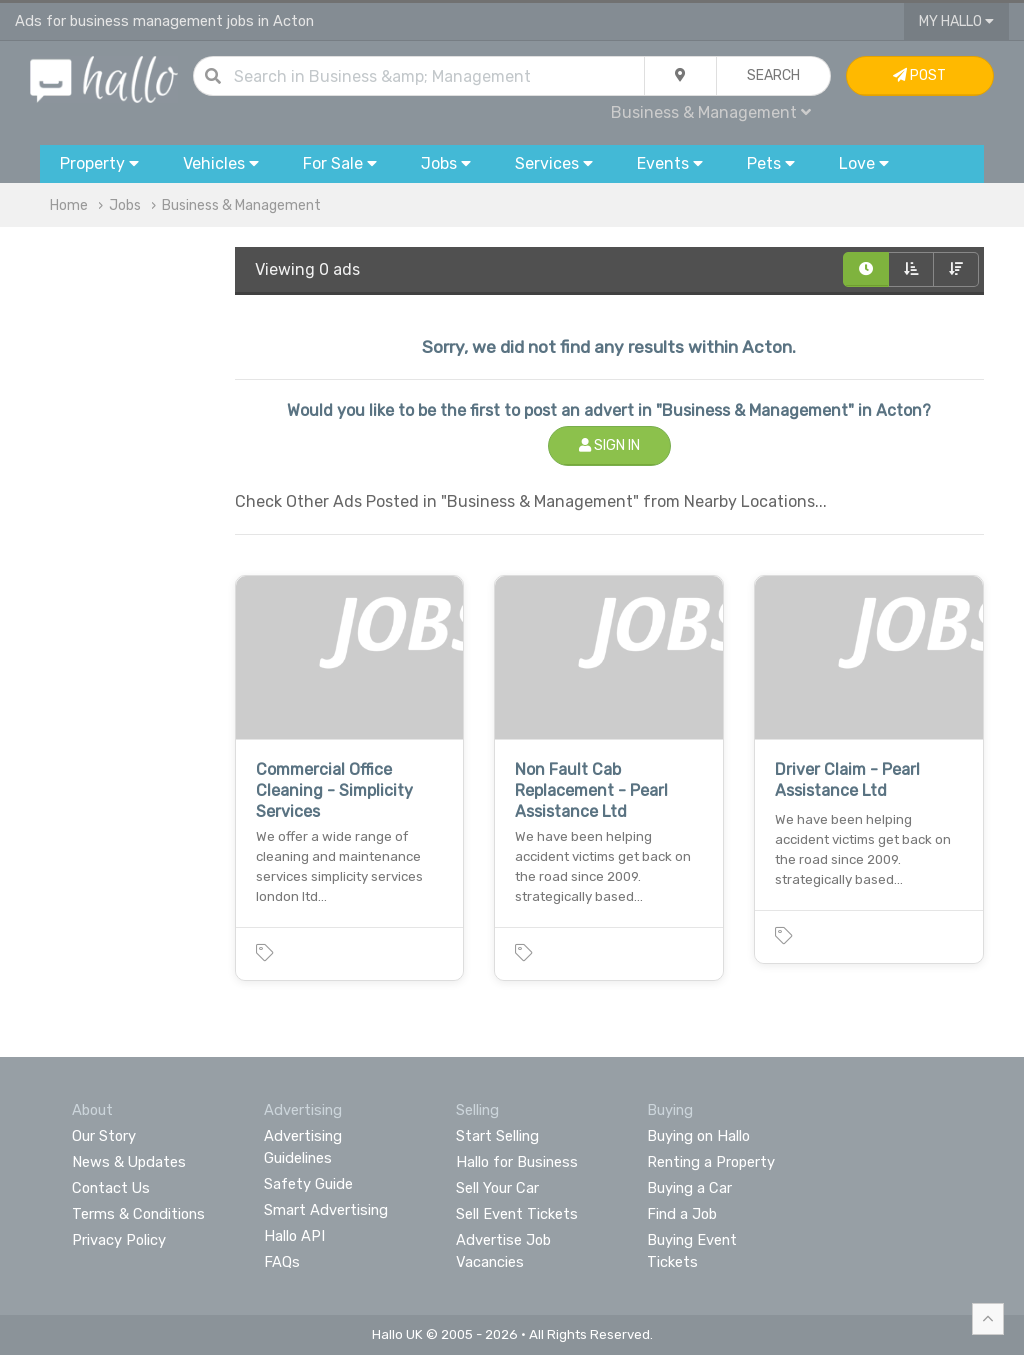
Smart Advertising (326, 1210)
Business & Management (711, 112)
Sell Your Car (497, 1188)
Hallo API (294, 1236)
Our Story (104, 1136)
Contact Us (111, 1188)
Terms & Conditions (138, 1214)
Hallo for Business (517, 1162)
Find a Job (682, 1214)
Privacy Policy (119, 1240)
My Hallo (956, 21)
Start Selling (497, 1136)
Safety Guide (308, 1184)
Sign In (609, 445)
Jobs (125, 205)
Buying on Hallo (698, 1136)
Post (919, 75)
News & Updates (129, 1162)
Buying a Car (689, 1188)
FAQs (282, 1262)
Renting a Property (711, 1162)
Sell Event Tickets (517, 1214)
